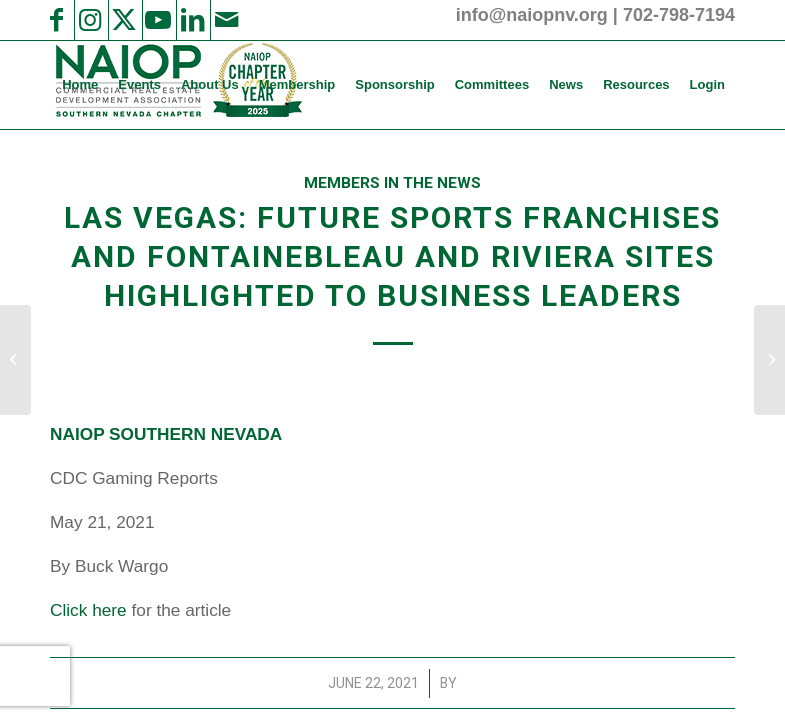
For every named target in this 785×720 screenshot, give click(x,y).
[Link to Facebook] (56, 20)
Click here (88, 610)
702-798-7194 (679, 15)
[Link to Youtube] (158, 20)
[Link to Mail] (226, 20)
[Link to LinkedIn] (192, 20)
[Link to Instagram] (90, 20)
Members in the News (392, 183)
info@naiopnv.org (532, 15)
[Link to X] (124, 20)
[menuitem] (80, 85)
